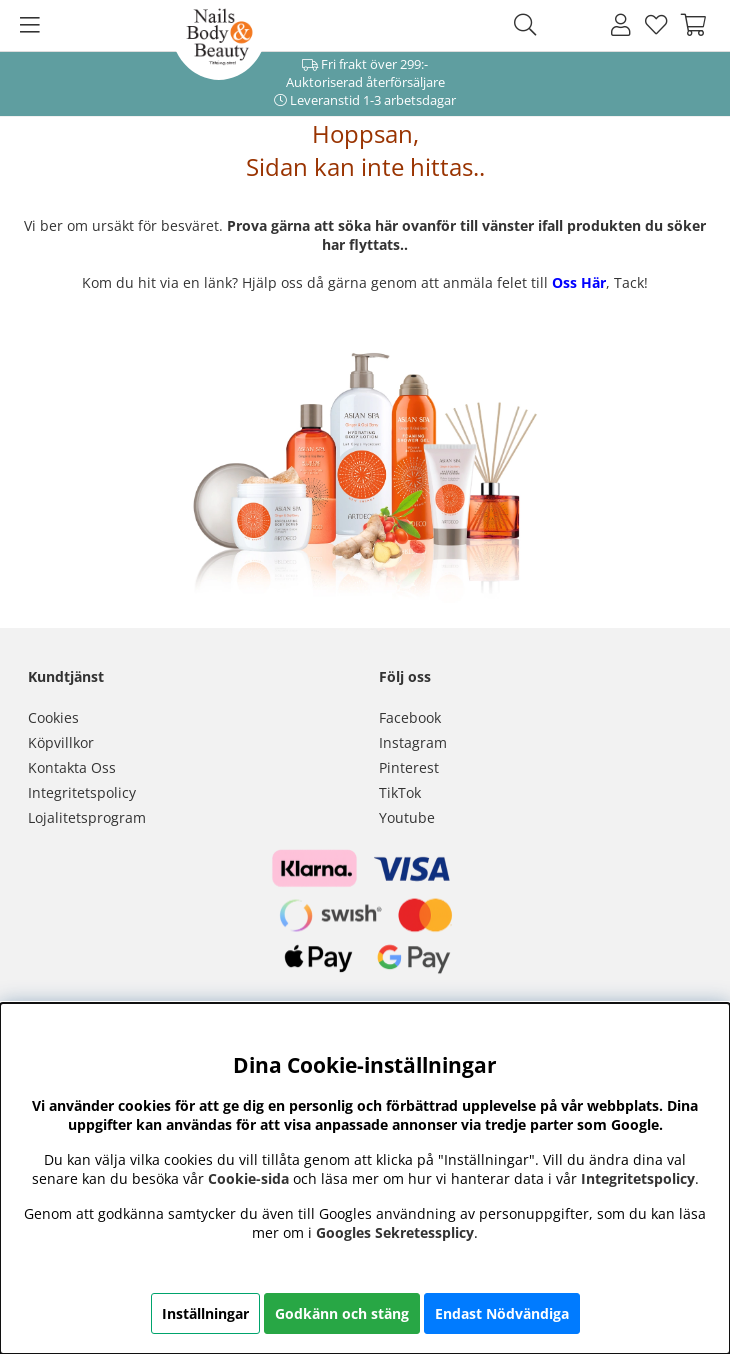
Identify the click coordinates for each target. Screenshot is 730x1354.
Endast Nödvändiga (502, 1313)
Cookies (53, 717)
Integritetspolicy (82, 792)
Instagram (413, 742)
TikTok (400, 792)
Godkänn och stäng (342, 1313)
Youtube (407, 817)
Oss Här (579, 282)
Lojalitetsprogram (87, 817)
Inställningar (205, 1313)
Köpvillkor (61, 742)
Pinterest (409, 767)
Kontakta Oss (72, 767)
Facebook (410, 717)
